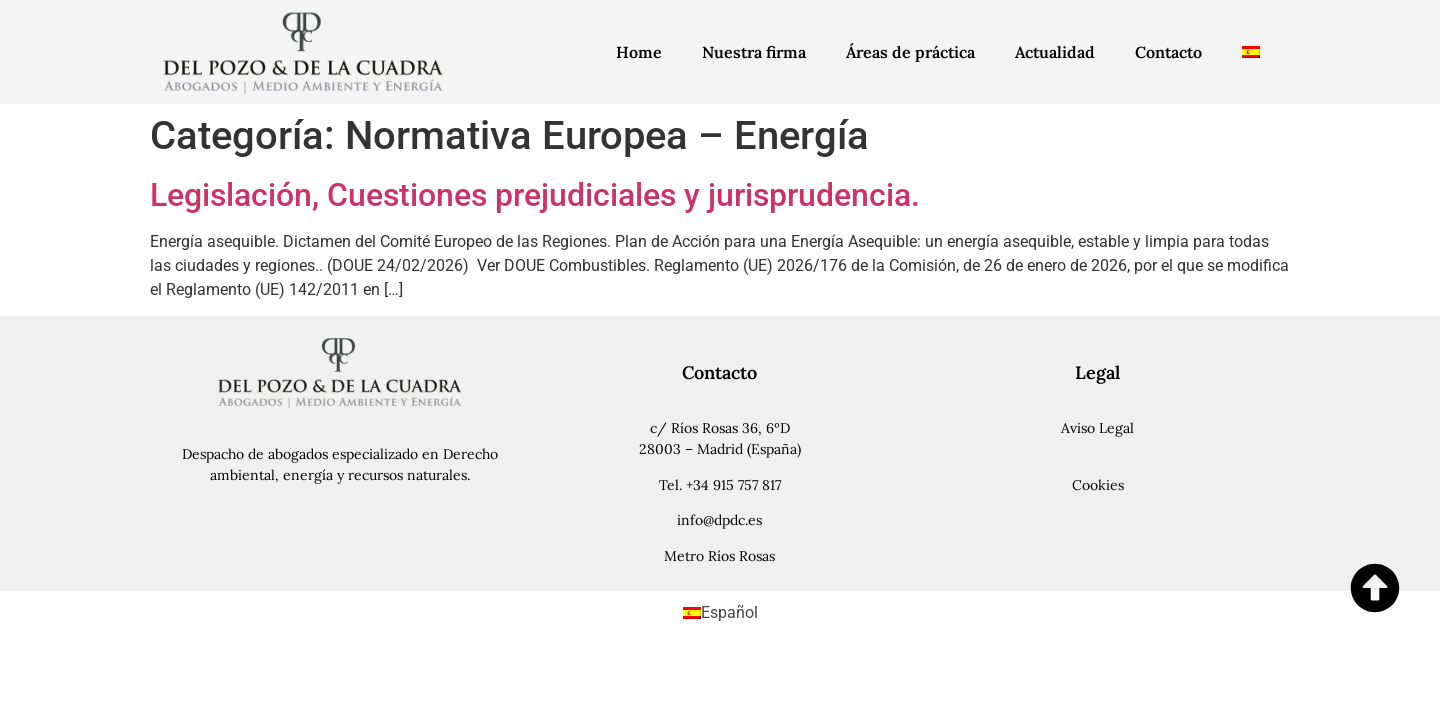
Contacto (1168, 52)
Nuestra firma (754, 52)
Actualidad (1055, 52)
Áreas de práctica (910, 52)
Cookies (1098, 485)
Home (639, 52)
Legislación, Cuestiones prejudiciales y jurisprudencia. (535, 195)
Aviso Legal (1097, 428)
